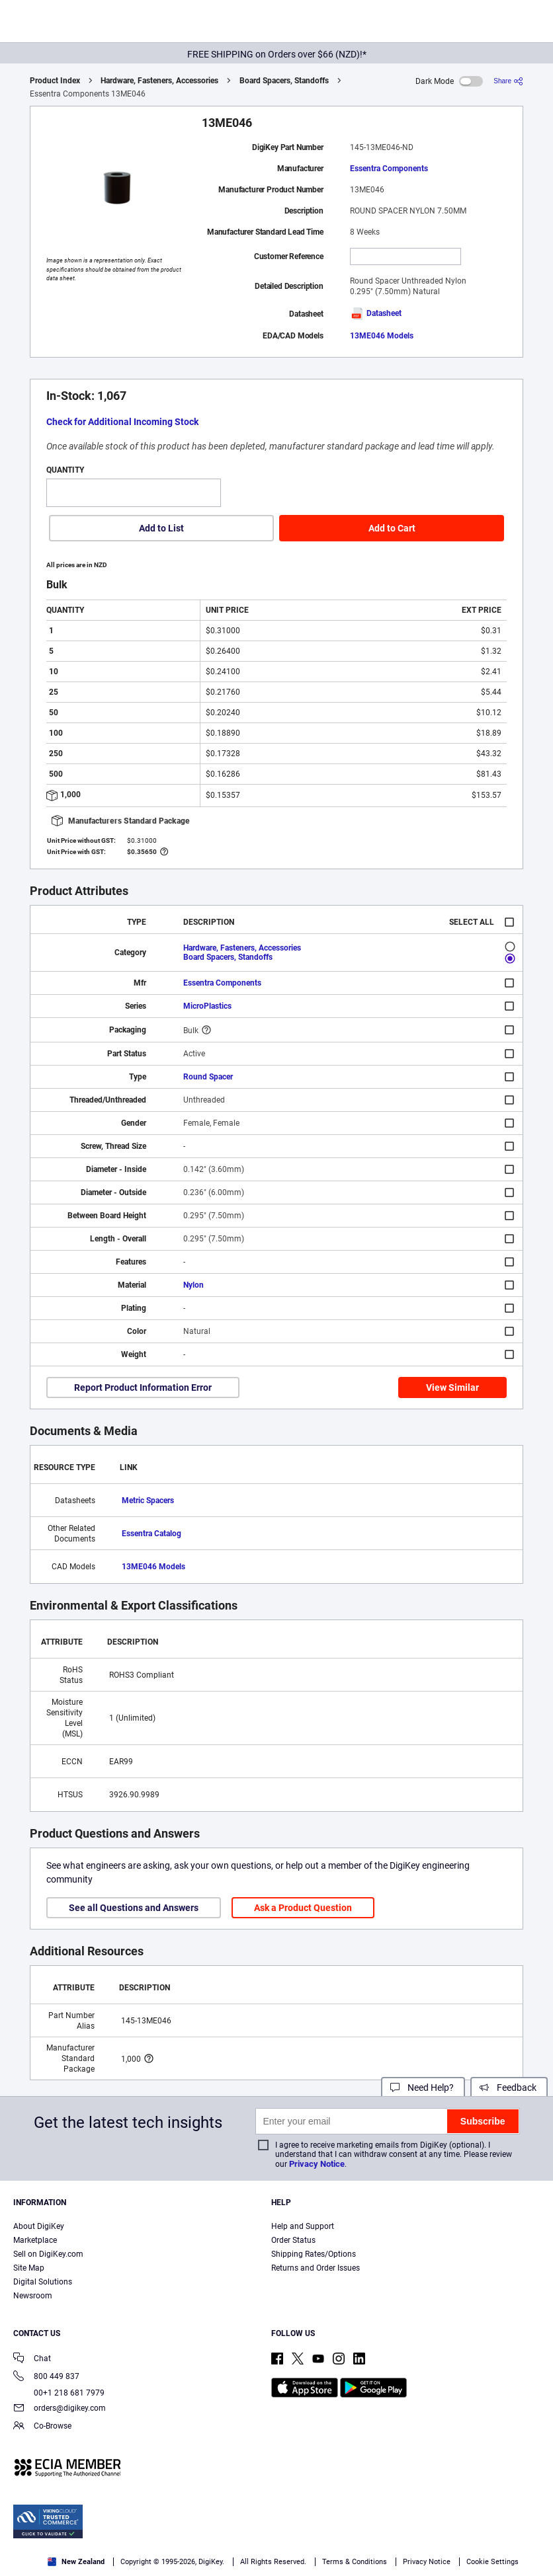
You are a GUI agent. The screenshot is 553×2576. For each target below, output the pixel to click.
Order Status (293, 2240)
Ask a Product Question (303, 1907)
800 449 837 (46, 2377)
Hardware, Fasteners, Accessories (159, 80)
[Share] (508, 81)
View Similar (452, 1387)
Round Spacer (208, 1076)
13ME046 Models (381, 335)
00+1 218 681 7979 (59, 2393)
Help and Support (302, 2226)
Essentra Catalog (151, 1533)
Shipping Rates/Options (313, 2254)
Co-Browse (42, 2427)
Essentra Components (389, 168)
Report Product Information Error (143, 1387)
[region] (276, 2529)
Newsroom (32, 2295)
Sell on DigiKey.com (48, 2254)
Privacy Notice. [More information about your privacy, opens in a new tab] (224, 2527)
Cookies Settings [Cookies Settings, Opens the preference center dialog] (189, 2554)
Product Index (55, 80)
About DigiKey (38, 2226)
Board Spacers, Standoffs (284, 80)
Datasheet (376, 313)
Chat (32, 2359)
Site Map (28, 2268)
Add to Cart (391, 528)
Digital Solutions (42, 2281)
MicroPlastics (207, 1006)
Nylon (193, 1285)
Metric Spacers (148, 1500)
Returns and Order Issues (315, 2268)
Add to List (161, 528)
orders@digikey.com (59, 2409)
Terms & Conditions (142, 2527)
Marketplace (35, 2240)
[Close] (531, 2503)
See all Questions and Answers (133, 1907)
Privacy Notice (317, 2164)
